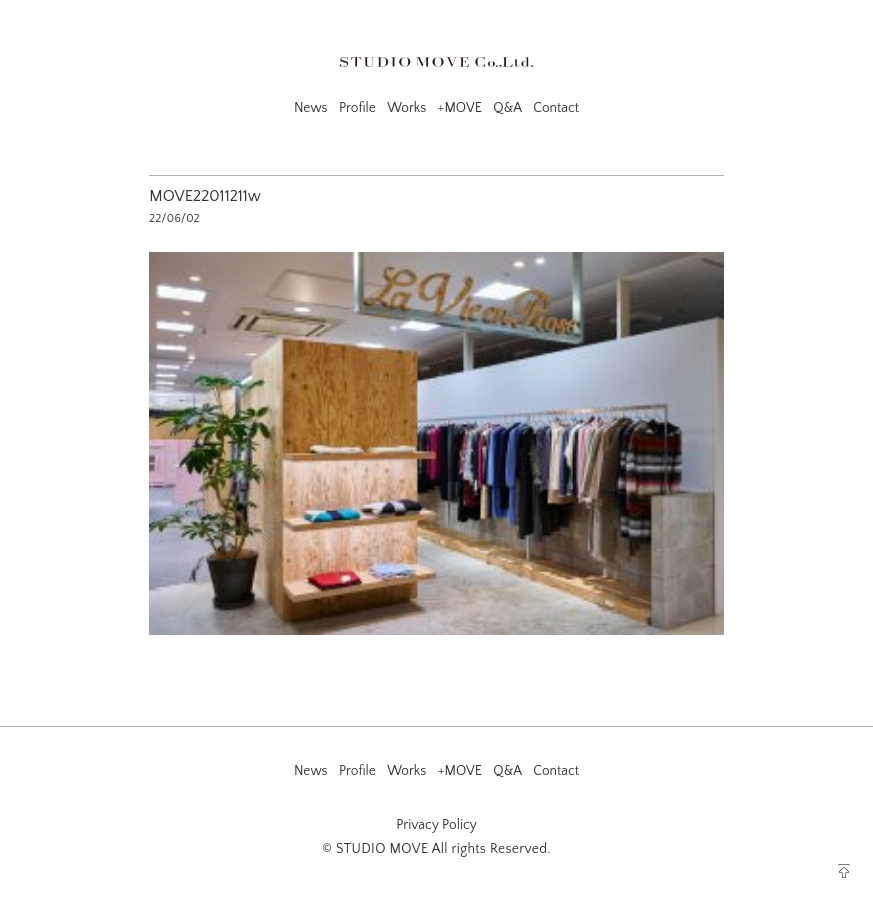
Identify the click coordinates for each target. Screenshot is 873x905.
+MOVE (460, 108)
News (311, 108)
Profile (357, 108)
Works (406, 108)
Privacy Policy (436, 825)
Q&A (507, 108)
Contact (556, 108)
